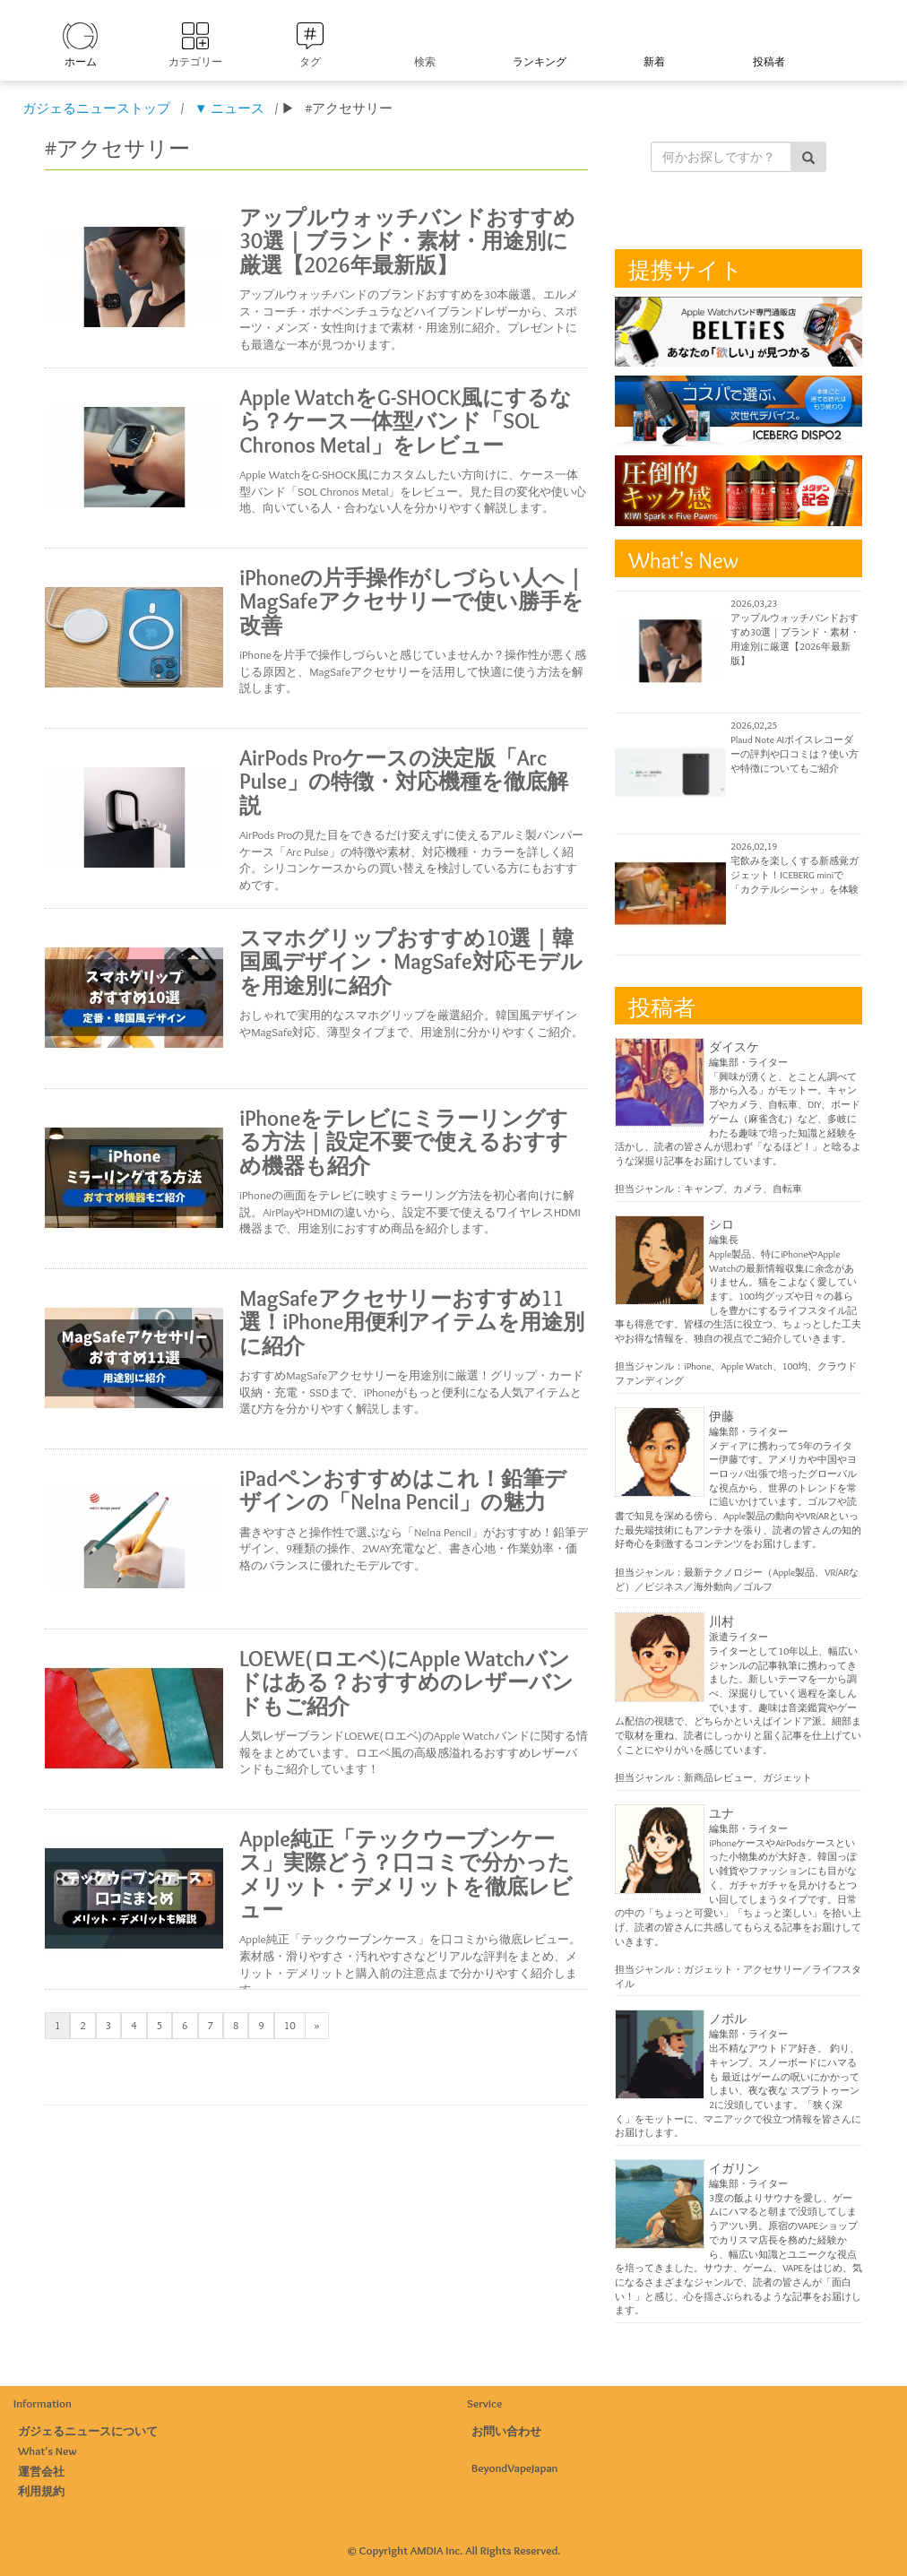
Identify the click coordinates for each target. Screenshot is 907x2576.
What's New (47, 2450)
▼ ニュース (229, 108)
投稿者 (769, 61)
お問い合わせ (506, 2431)
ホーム (81, 61)
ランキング (539, 61)
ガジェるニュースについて (88, 2431)
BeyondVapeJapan (514, 2467)
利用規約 (41, 2491)
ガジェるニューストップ (96, 108)
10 (290, 2025)
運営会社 (41, 2471)
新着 (654, 61)
